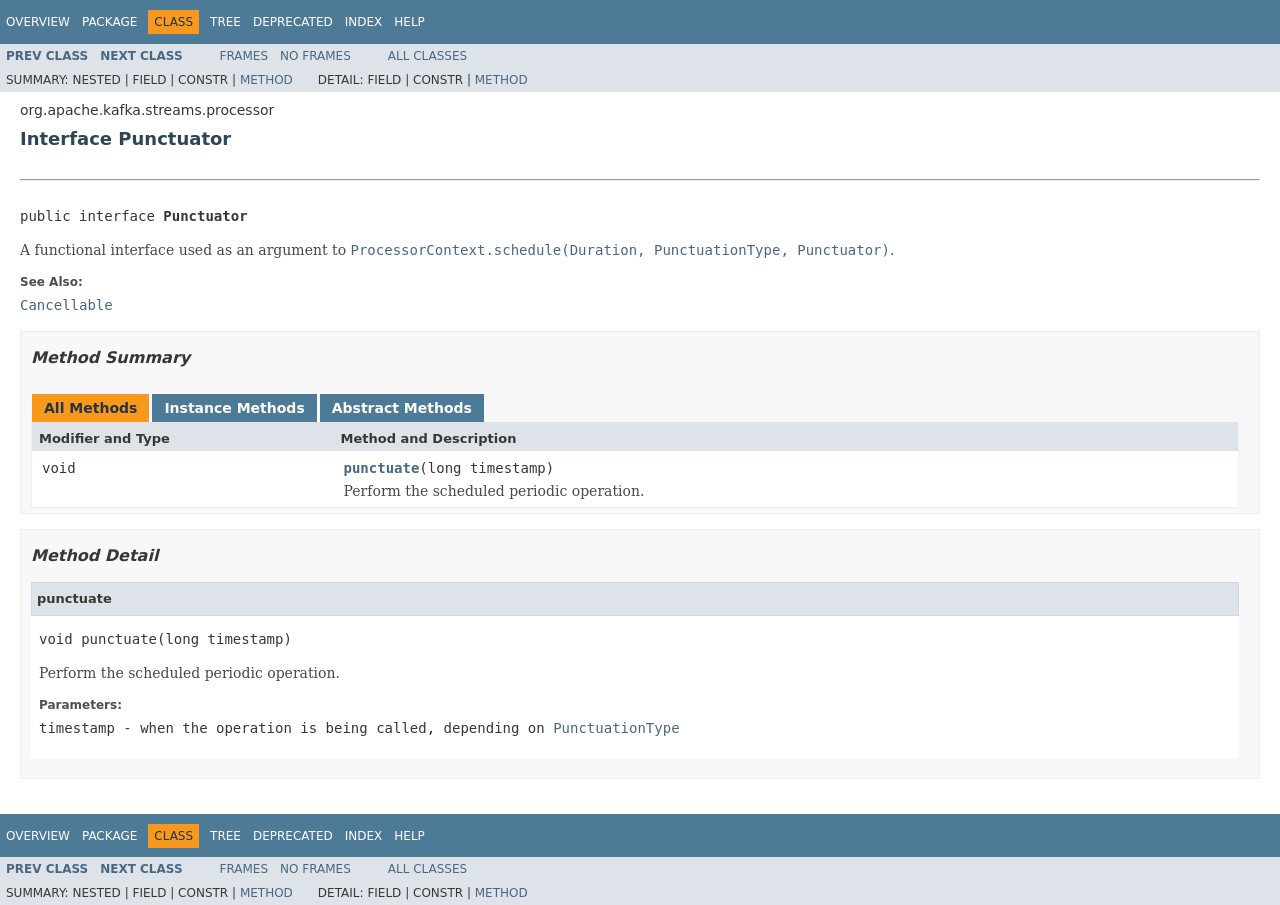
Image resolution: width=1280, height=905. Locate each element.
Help (409, 22)
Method (266, 80)
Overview (38, 22)
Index (364, 22)
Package (109, 22)
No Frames (315, 56)
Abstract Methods (402, 408)
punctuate (382, 468)
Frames (244, 56)
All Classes (427, 56)
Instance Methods (234, 408)
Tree (225, 22)
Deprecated (293, 22)
